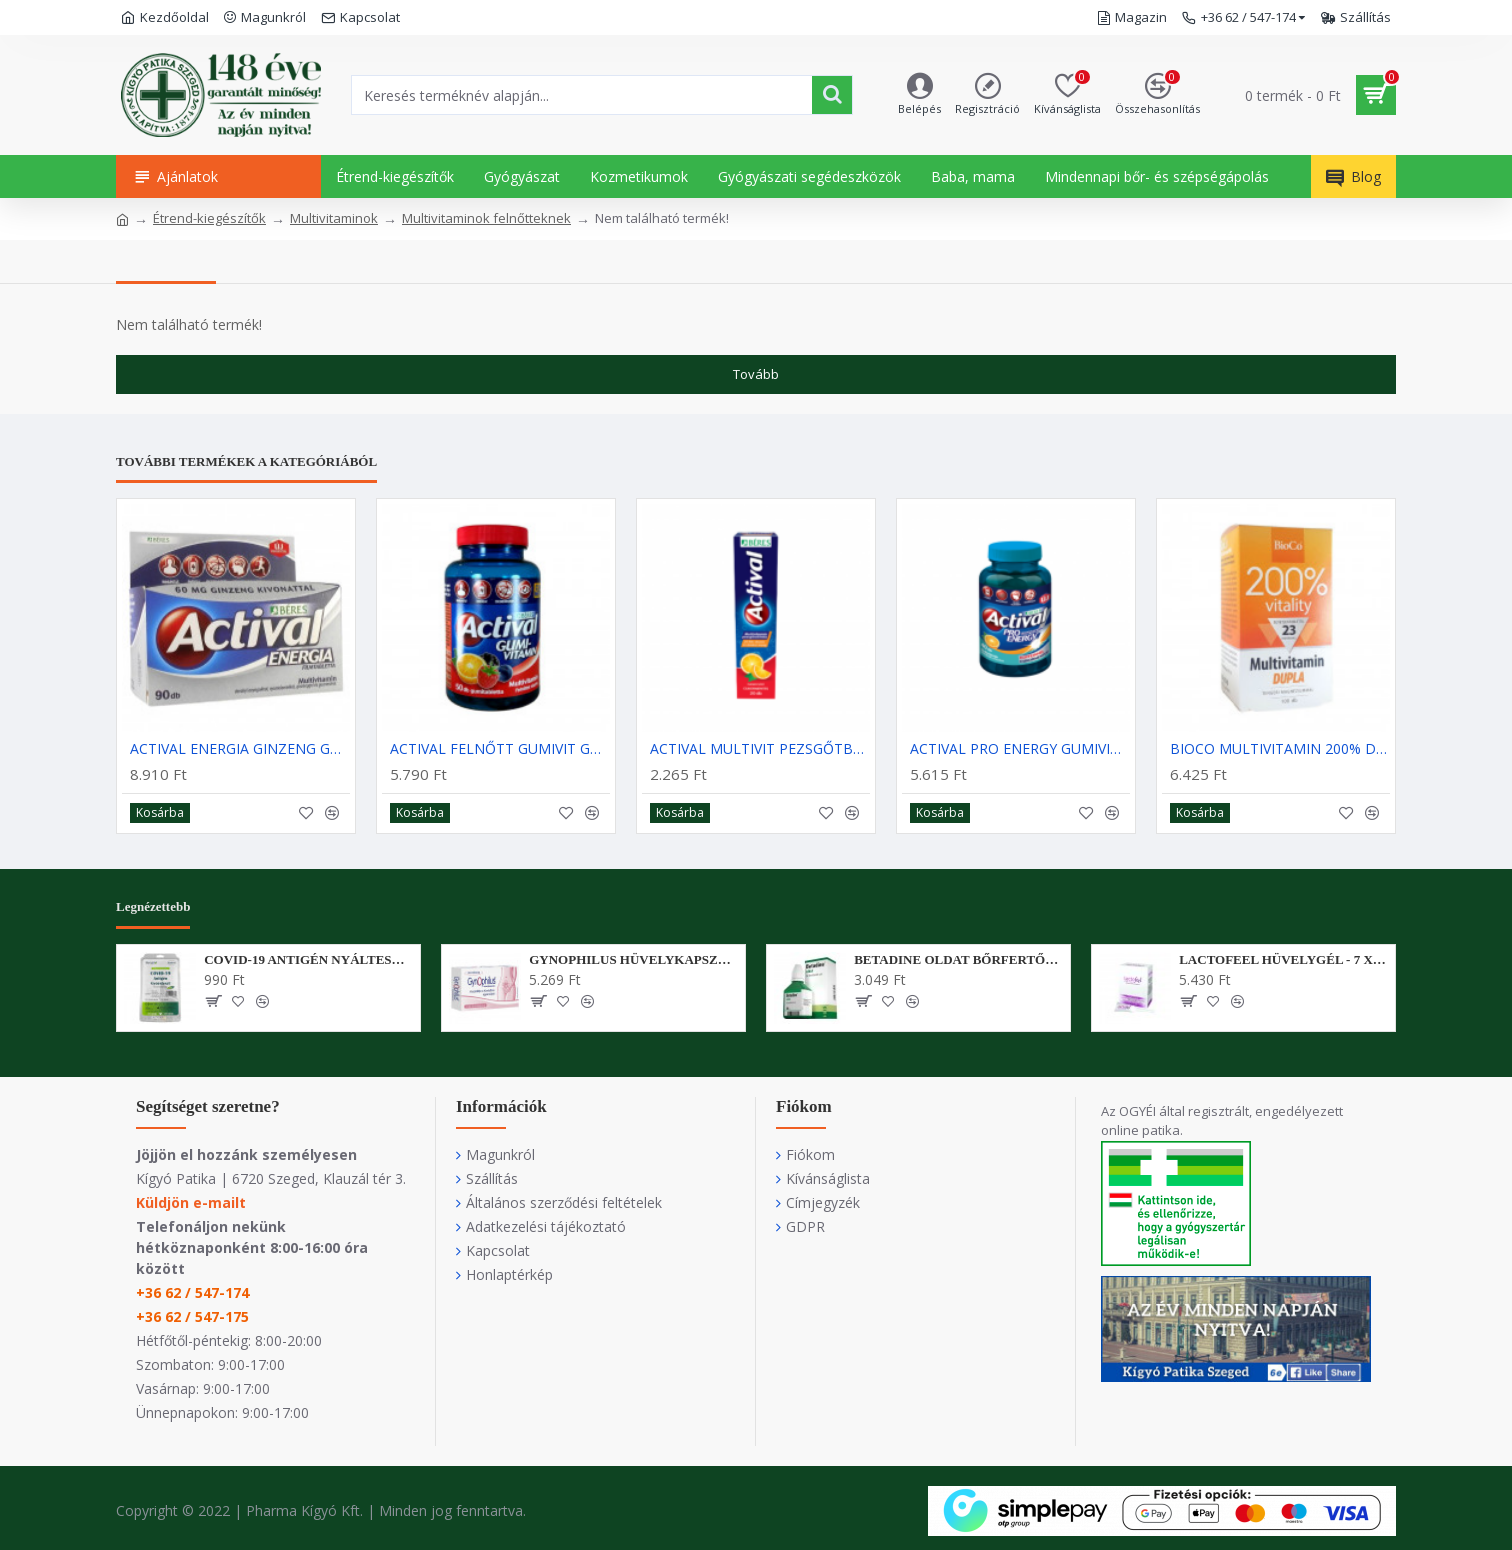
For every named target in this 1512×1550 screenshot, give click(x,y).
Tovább (756, 374)
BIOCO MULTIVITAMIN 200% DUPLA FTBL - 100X (1280, 749)
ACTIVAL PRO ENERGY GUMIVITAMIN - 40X (1020, 749)
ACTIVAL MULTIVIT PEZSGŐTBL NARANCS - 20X (760, 749)
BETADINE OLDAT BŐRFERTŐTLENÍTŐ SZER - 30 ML (958, 959)
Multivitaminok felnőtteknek (486, 218)
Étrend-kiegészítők (209, 218)
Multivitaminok (334, 218)
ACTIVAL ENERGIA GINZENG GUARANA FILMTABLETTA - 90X (240, 749)
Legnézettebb (153, 906)
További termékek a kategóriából (246, 461)
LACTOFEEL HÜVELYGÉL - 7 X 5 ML (1283, 959)
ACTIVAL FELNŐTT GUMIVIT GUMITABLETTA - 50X (500, 749)
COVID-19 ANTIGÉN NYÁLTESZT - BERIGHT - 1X (308, 959)
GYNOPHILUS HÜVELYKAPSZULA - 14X (633, 959)
